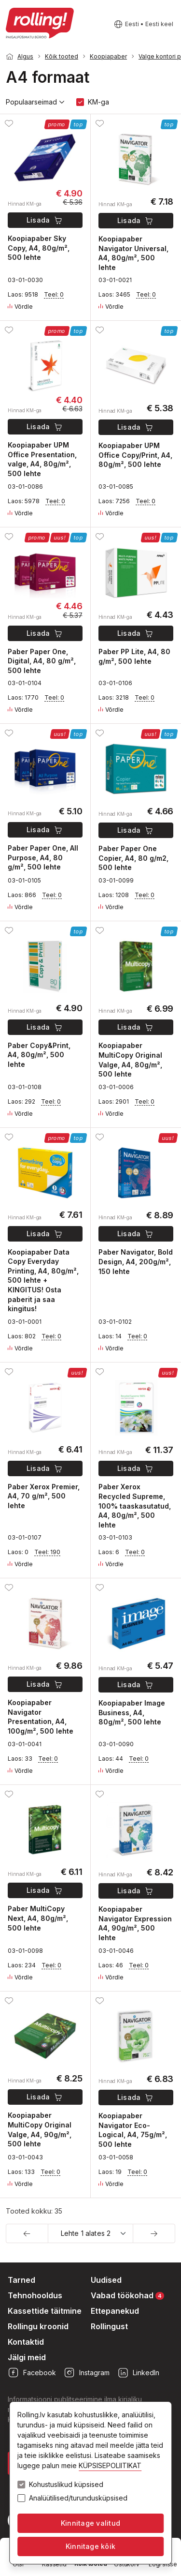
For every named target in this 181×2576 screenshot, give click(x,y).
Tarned (21, 2280)
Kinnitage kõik (90, 2546)
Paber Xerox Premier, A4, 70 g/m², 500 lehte (44, 1496)
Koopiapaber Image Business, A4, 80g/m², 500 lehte (131, 1712)
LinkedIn (138, 2373)
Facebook (32, 2373)
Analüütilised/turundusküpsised (78, 2498)
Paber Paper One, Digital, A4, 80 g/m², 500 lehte (42, 660)
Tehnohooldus (35, 2295)
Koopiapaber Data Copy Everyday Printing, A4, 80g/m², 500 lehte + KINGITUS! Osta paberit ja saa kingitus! (43, 1280)
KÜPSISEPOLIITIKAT (110, 2465)
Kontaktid (26, 2342)
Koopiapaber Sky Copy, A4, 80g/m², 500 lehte (39, 247)
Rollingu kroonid (38, 2326)
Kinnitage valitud (90, 2523)
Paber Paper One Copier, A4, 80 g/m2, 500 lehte (133, 857)
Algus (25, 56)
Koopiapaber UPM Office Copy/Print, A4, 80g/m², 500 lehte (135, 454)
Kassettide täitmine (45, 2311)
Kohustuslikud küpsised (66, 2484)
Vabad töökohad (127, 2295)
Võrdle (20, 307)
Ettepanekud (115, 2311)
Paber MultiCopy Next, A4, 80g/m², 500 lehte (38, 1918)
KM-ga (98, 101)
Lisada (45, 220)
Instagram (87, 2373)
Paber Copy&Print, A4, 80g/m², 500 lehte (39, 1054)
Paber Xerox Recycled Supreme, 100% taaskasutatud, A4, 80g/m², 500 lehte (134, 1505)
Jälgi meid (27, 2357)
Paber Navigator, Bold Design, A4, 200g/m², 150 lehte (135, 1261)
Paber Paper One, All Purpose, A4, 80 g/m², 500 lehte (43, 857)
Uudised (106, 2280)
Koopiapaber (108, 56)
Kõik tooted (61, 56)
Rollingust (109, 2326)
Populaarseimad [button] (35, 102)
